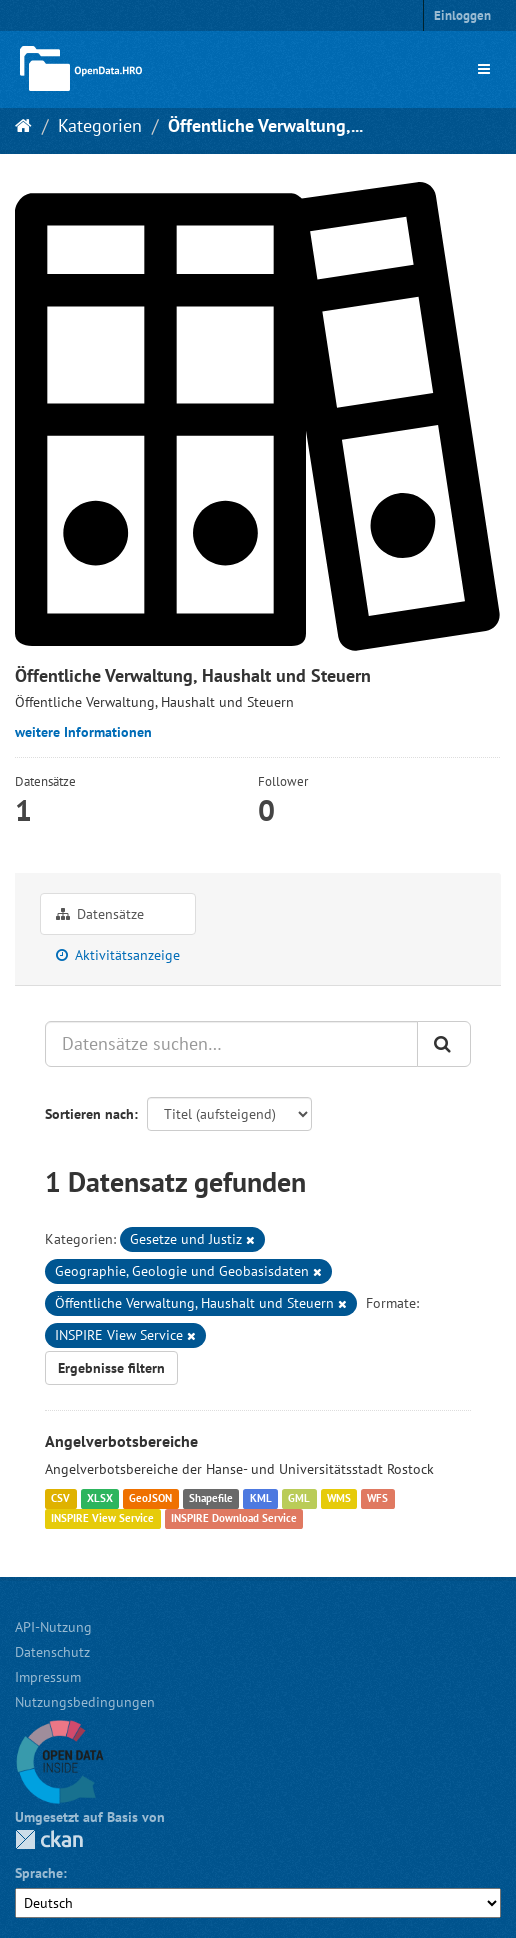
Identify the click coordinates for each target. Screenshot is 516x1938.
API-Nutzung (53, 1627)
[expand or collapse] (484, 69)
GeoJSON (150, 1498)
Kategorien (100, 125)
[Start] (23, 125)
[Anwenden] (444, 1044)
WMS (339, 1498)
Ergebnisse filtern (111, 1368)
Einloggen (462, 15)
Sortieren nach (89, 1114)
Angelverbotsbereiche (121, 1441)
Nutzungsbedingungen (85, 1702)
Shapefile (211, 1498)
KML (261, 1498)
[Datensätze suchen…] (231, 1044)
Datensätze (100, 914)
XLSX (100, 1498)
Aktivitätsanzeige (118, 955)
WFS (377, 1498)
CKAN (49, 1839)
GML (299, 1498)
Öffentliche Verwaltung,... (265, 125)
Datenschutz (52, 1652)
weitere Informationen (83, 732)
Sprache (39, 1873)
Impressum (48, 1677)
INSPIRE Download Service (234, 1518)
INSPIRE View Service (102, 1518)
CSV (60, 1498)
